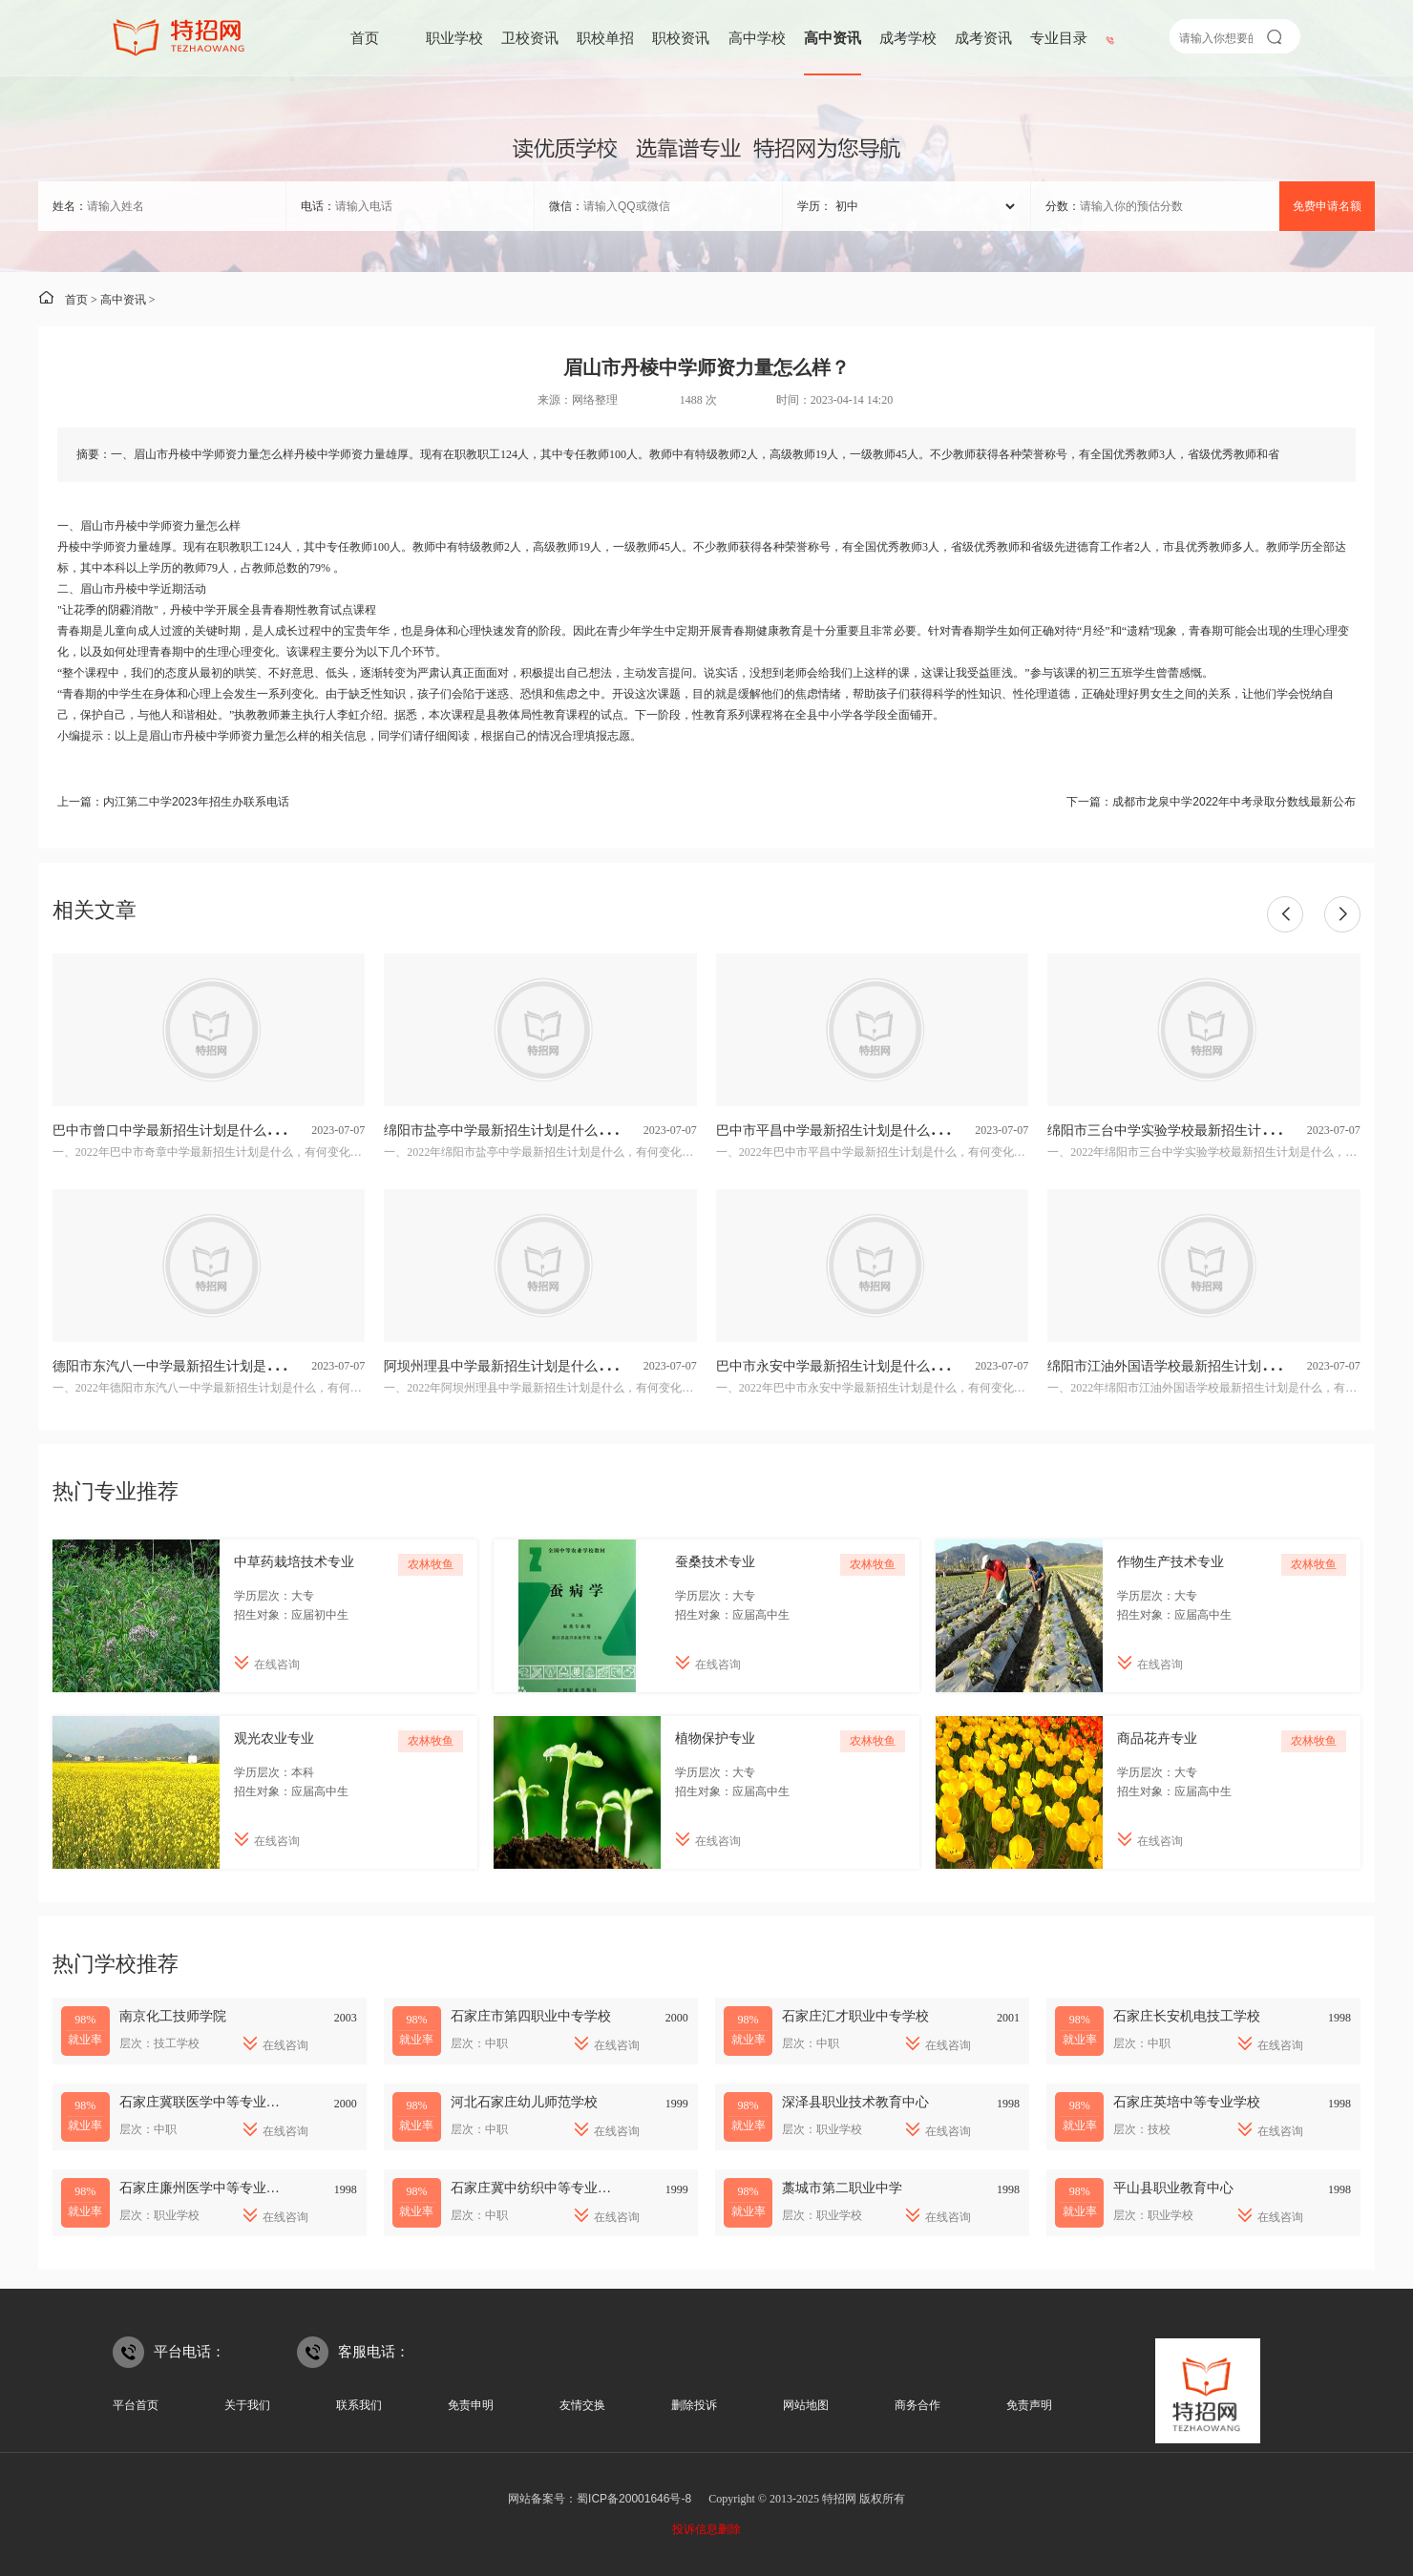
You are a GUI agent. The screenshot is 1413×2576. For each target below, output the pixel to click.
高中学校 (757, 38)
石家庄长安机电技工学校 (1186, 2015)
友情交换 (582, 2405)
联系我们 (359, 2405)
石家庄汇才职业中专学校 (855, 2015)
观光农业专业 (274, 1738)
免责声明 (1029, 2405)
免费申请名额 (1327, 206)
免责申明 (471, 2405)
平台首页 (135, 2405)
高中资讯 (832, 38)
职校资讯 (680, 38)
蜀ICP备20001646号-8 (634, 2498)
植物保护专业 (715, 1738)
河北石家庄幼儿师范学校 (524, 2101)
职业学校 (454, 38)
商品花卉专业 (1157, 1738)
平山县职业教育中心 (1173, 2187)
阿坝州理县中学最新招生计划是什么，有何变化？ (531, 1365)
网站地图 (806, 2405)
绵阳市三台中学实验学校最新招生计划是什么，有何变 (1207, 1130)
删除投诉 (694, 2405)
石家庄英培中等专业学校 (1186, 2101)
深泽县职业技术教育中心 (855, 2101)
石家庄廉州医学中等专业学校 (206, 2187)
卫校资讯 (530, 38)
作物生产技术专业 (1170, 1561)
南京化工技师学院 (172, 2015)
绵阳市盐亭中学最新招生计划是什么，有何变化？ (531, 1130)
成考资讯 (983, 38)
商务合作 (917, 2405)
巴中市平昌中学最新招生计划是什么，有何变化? (860, 1130)
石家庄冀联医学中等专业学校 (206, 2101)
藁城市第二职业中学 (842, 2187)
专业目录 (1058, 38)
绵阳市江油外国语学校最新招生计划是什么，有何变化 (1207, 1365)
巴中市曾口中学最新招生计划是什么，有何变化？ (200, 1130)
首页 (364, 38)
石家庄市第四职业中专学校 (531, 2015)
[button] (1285, 914)
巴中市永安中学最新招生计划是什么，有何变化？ (863, 1365)
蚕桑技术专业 (715, 1561)
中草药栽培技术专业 (294, 1561)
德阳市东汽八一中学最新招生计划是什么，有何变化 (206, 1365)
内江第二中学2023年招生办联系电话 (196, 801)
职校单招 (605, 38)
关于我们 (247, 2405)
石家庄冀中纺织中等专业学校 (537, 2187)
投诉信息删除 (706, 2529)
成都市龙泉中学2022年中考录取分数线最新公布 (1234, 801)
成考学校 (908, 38)
